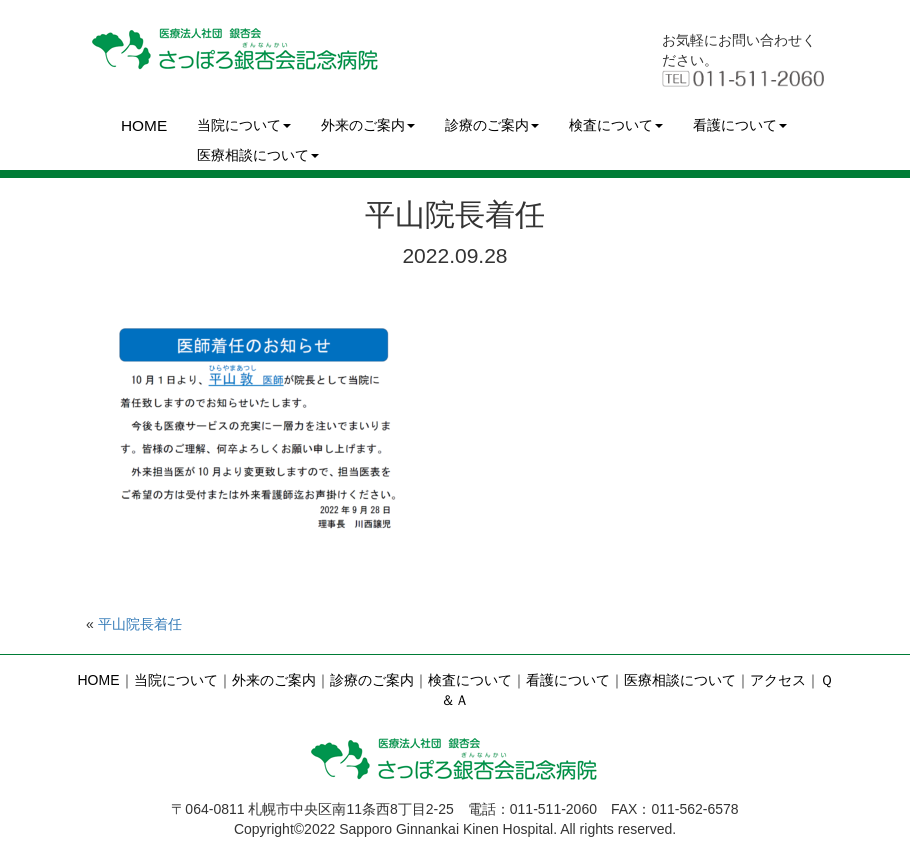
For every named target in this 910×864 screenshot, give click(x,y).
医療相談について (258, 155)
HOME (144, 125)
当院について (244, 125)
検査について (616, 125)
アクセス (778, 680)
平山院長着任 (140, 624)
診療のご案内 (492, 125)
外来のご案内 (368, 125)
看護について (740, 125)
